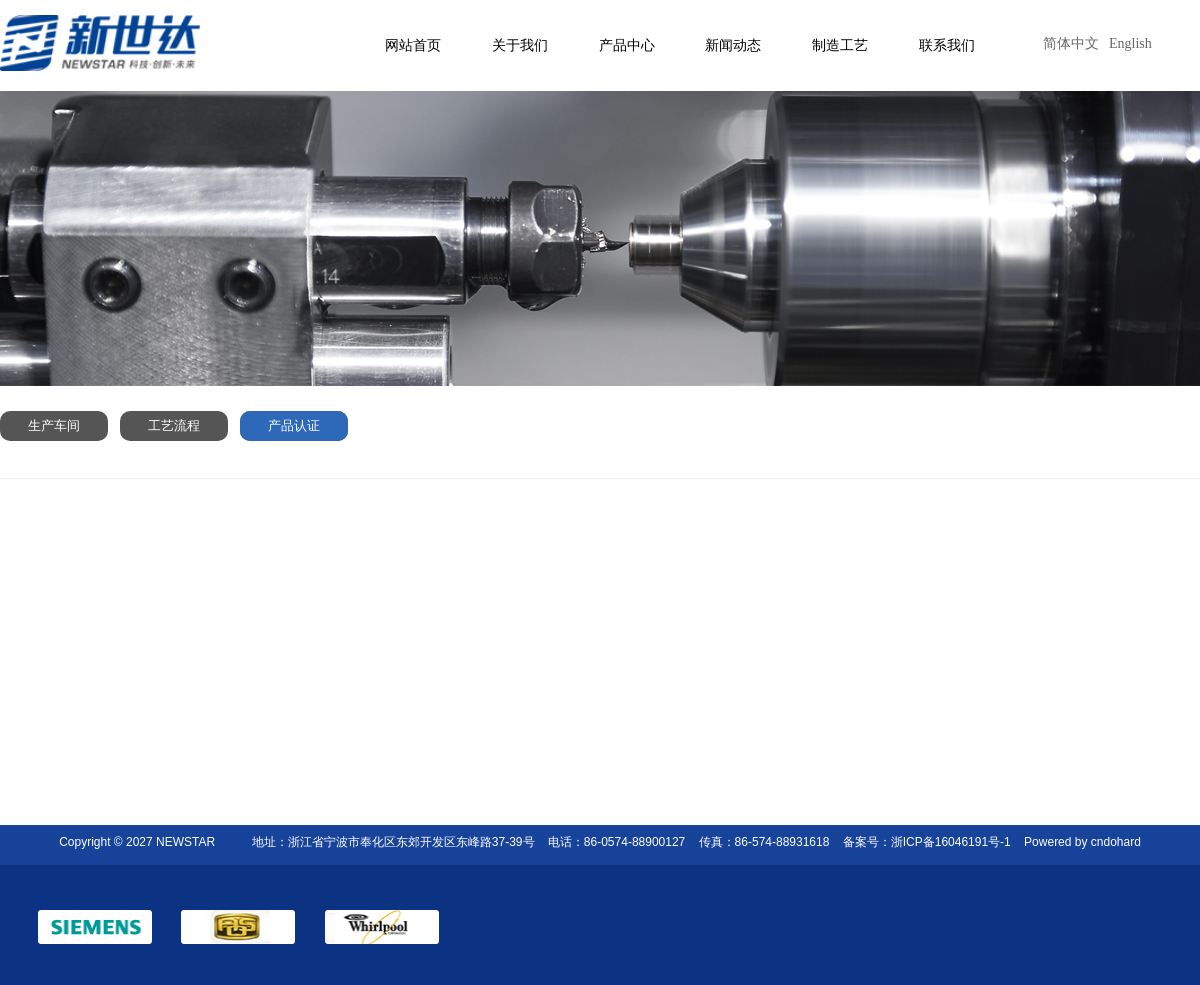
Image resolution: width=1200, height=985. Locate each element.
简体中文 (1071, 43)
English (1130, 43)
